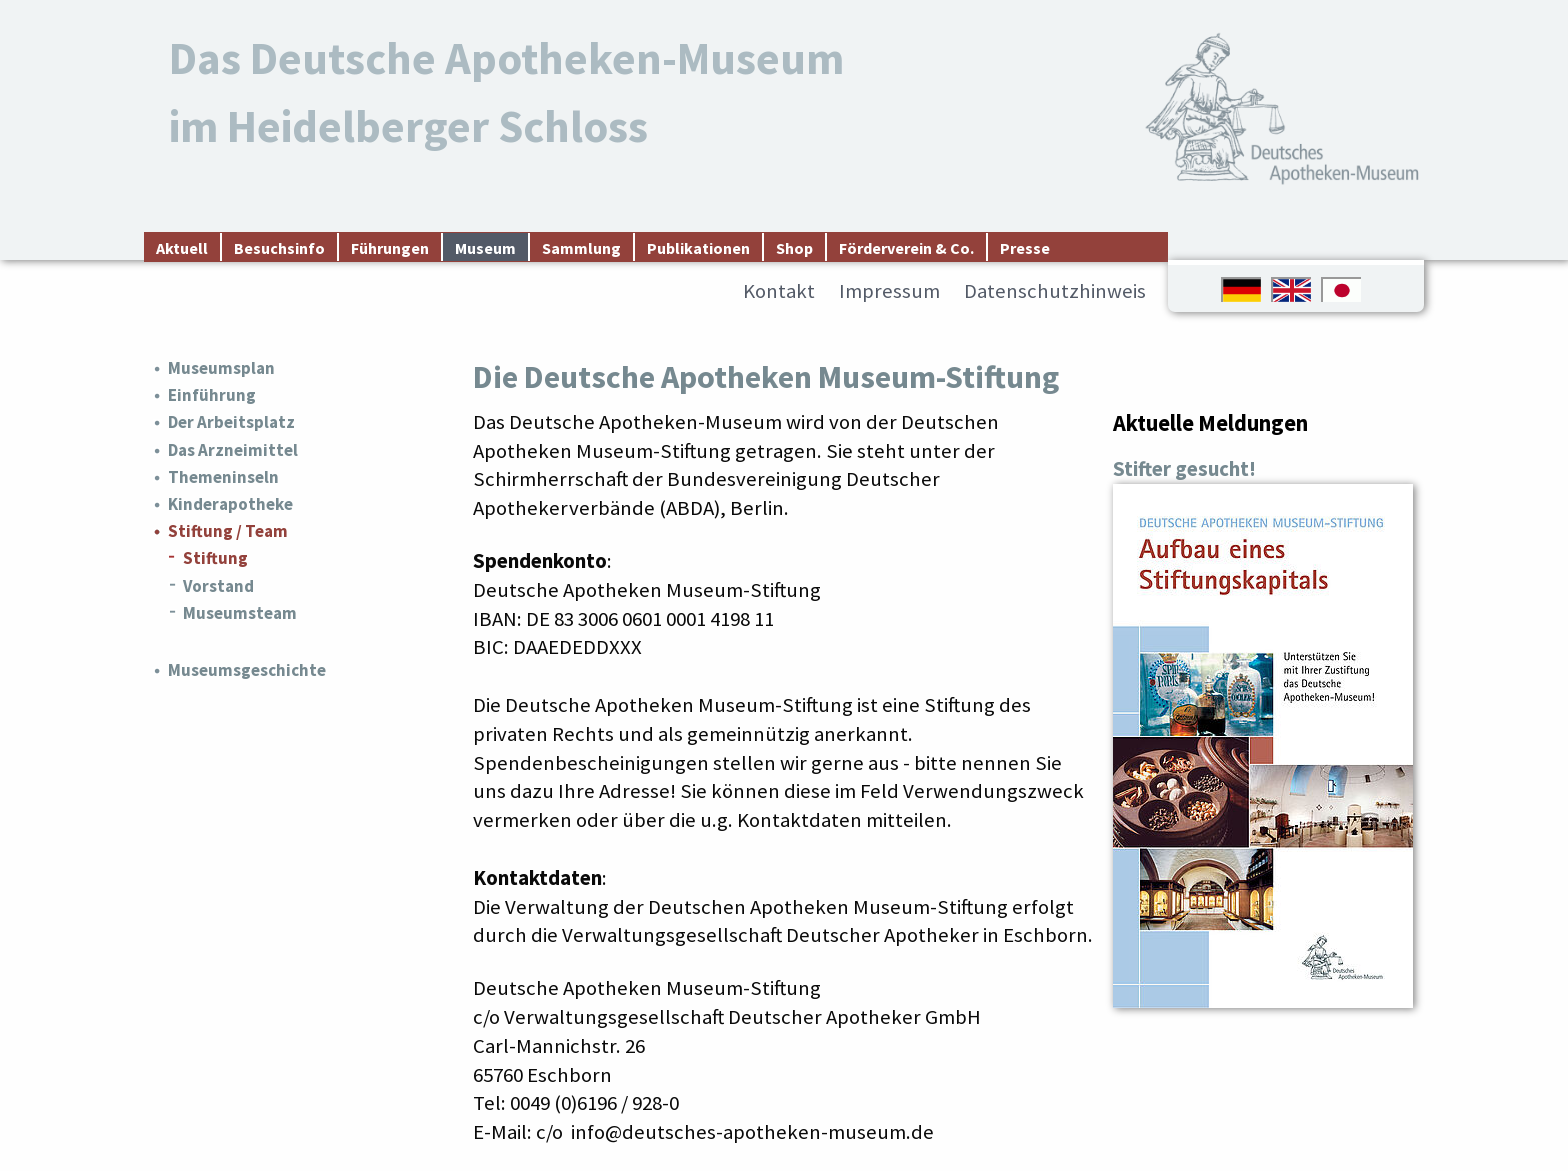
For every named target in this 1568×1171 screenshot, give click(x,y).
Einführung (212, 395)
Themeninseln (223, 477)
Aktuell (182, 248)
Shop (794, 248)
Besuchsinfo (279, 248)
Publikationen (698, 248)
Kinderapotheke (230, 504)
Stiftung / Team (228, 531)
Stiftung (215, 558)
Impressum (889, 291)
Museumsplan (221, 368)
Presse (1025, 248)
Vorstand (218, 586)
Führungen (390, 248)
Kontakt (779, 291)
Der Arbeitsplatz (231, 422)
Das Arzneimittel (233, 450)
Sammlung (581, 248)
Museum (485, 248)
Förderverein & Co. (906, 248)
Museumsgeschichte (247, 670)
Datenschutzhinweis (1055, 291)
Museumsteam (240, 613)
